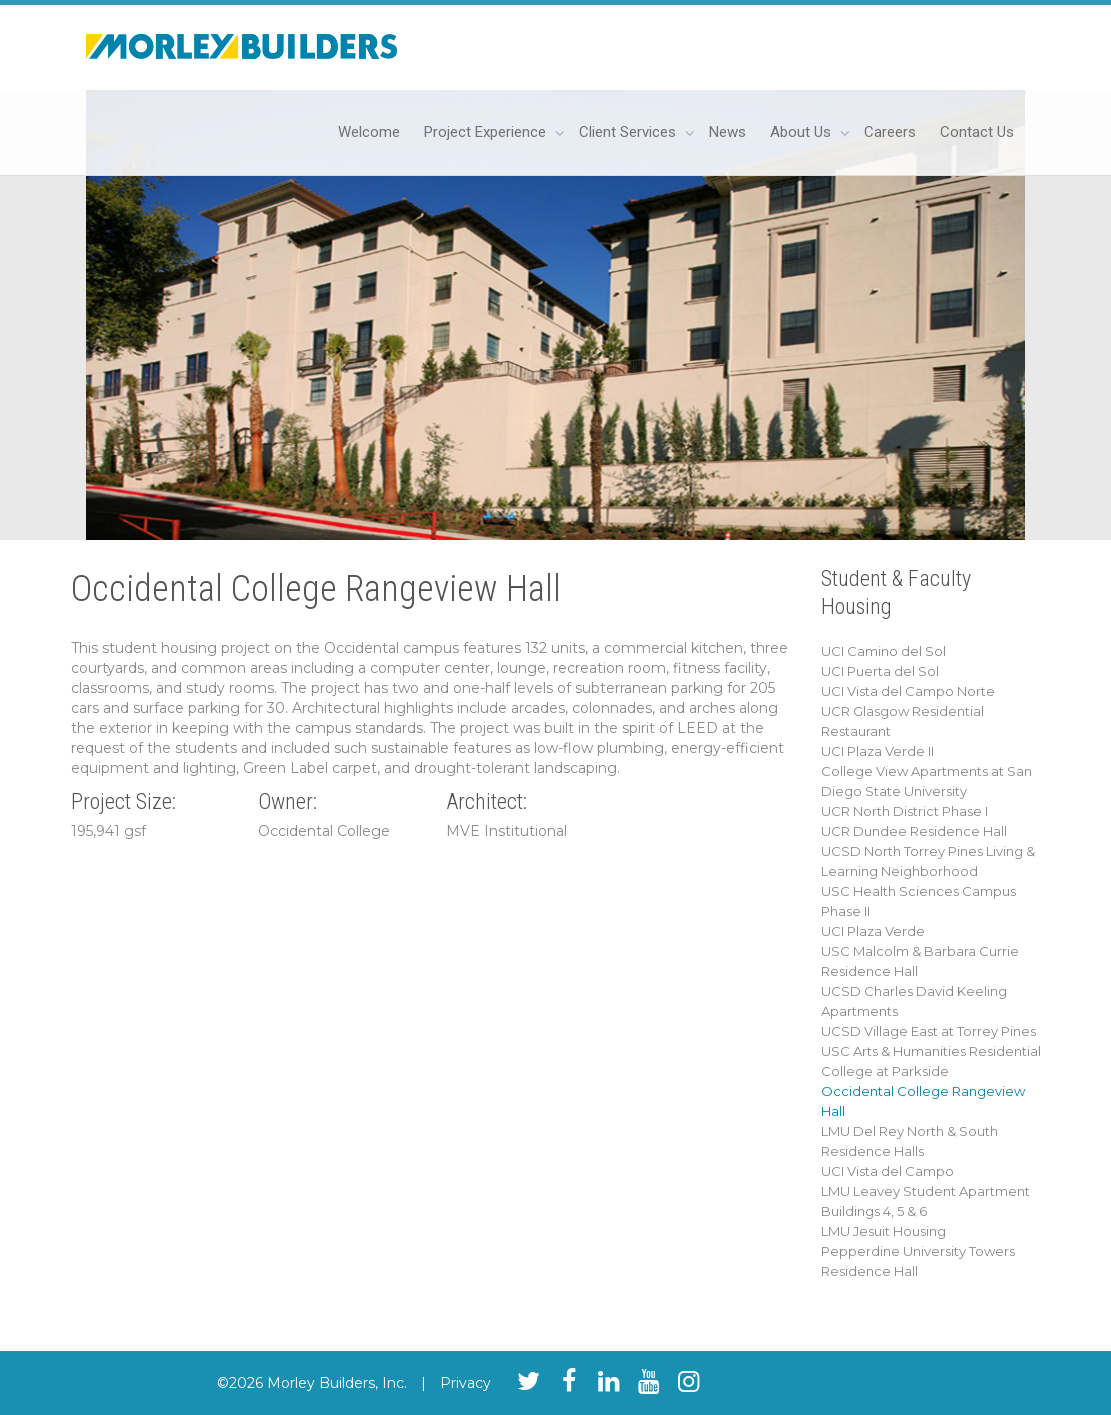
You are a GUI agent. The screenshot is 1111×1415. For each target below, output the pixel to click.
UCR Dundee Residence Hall (914, 831)
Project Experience (487, 132)
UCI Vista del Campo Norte (908, 691)
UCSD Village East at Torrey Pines (928, 1031)
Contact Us (977, 132)
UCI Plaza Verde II (877, 751)
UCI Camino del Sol (883, 651)
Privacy (465, 1383)
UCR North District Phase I (904, 811)
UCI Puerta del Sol (880, 671)
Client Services (629, 132)
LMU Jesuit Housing (883, 1231)
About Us (802, 132)
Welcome (369, 132)
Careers (890, 132)
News (727, 132)
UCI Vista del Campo (887, 1171)
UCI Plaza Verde (873, 931)
